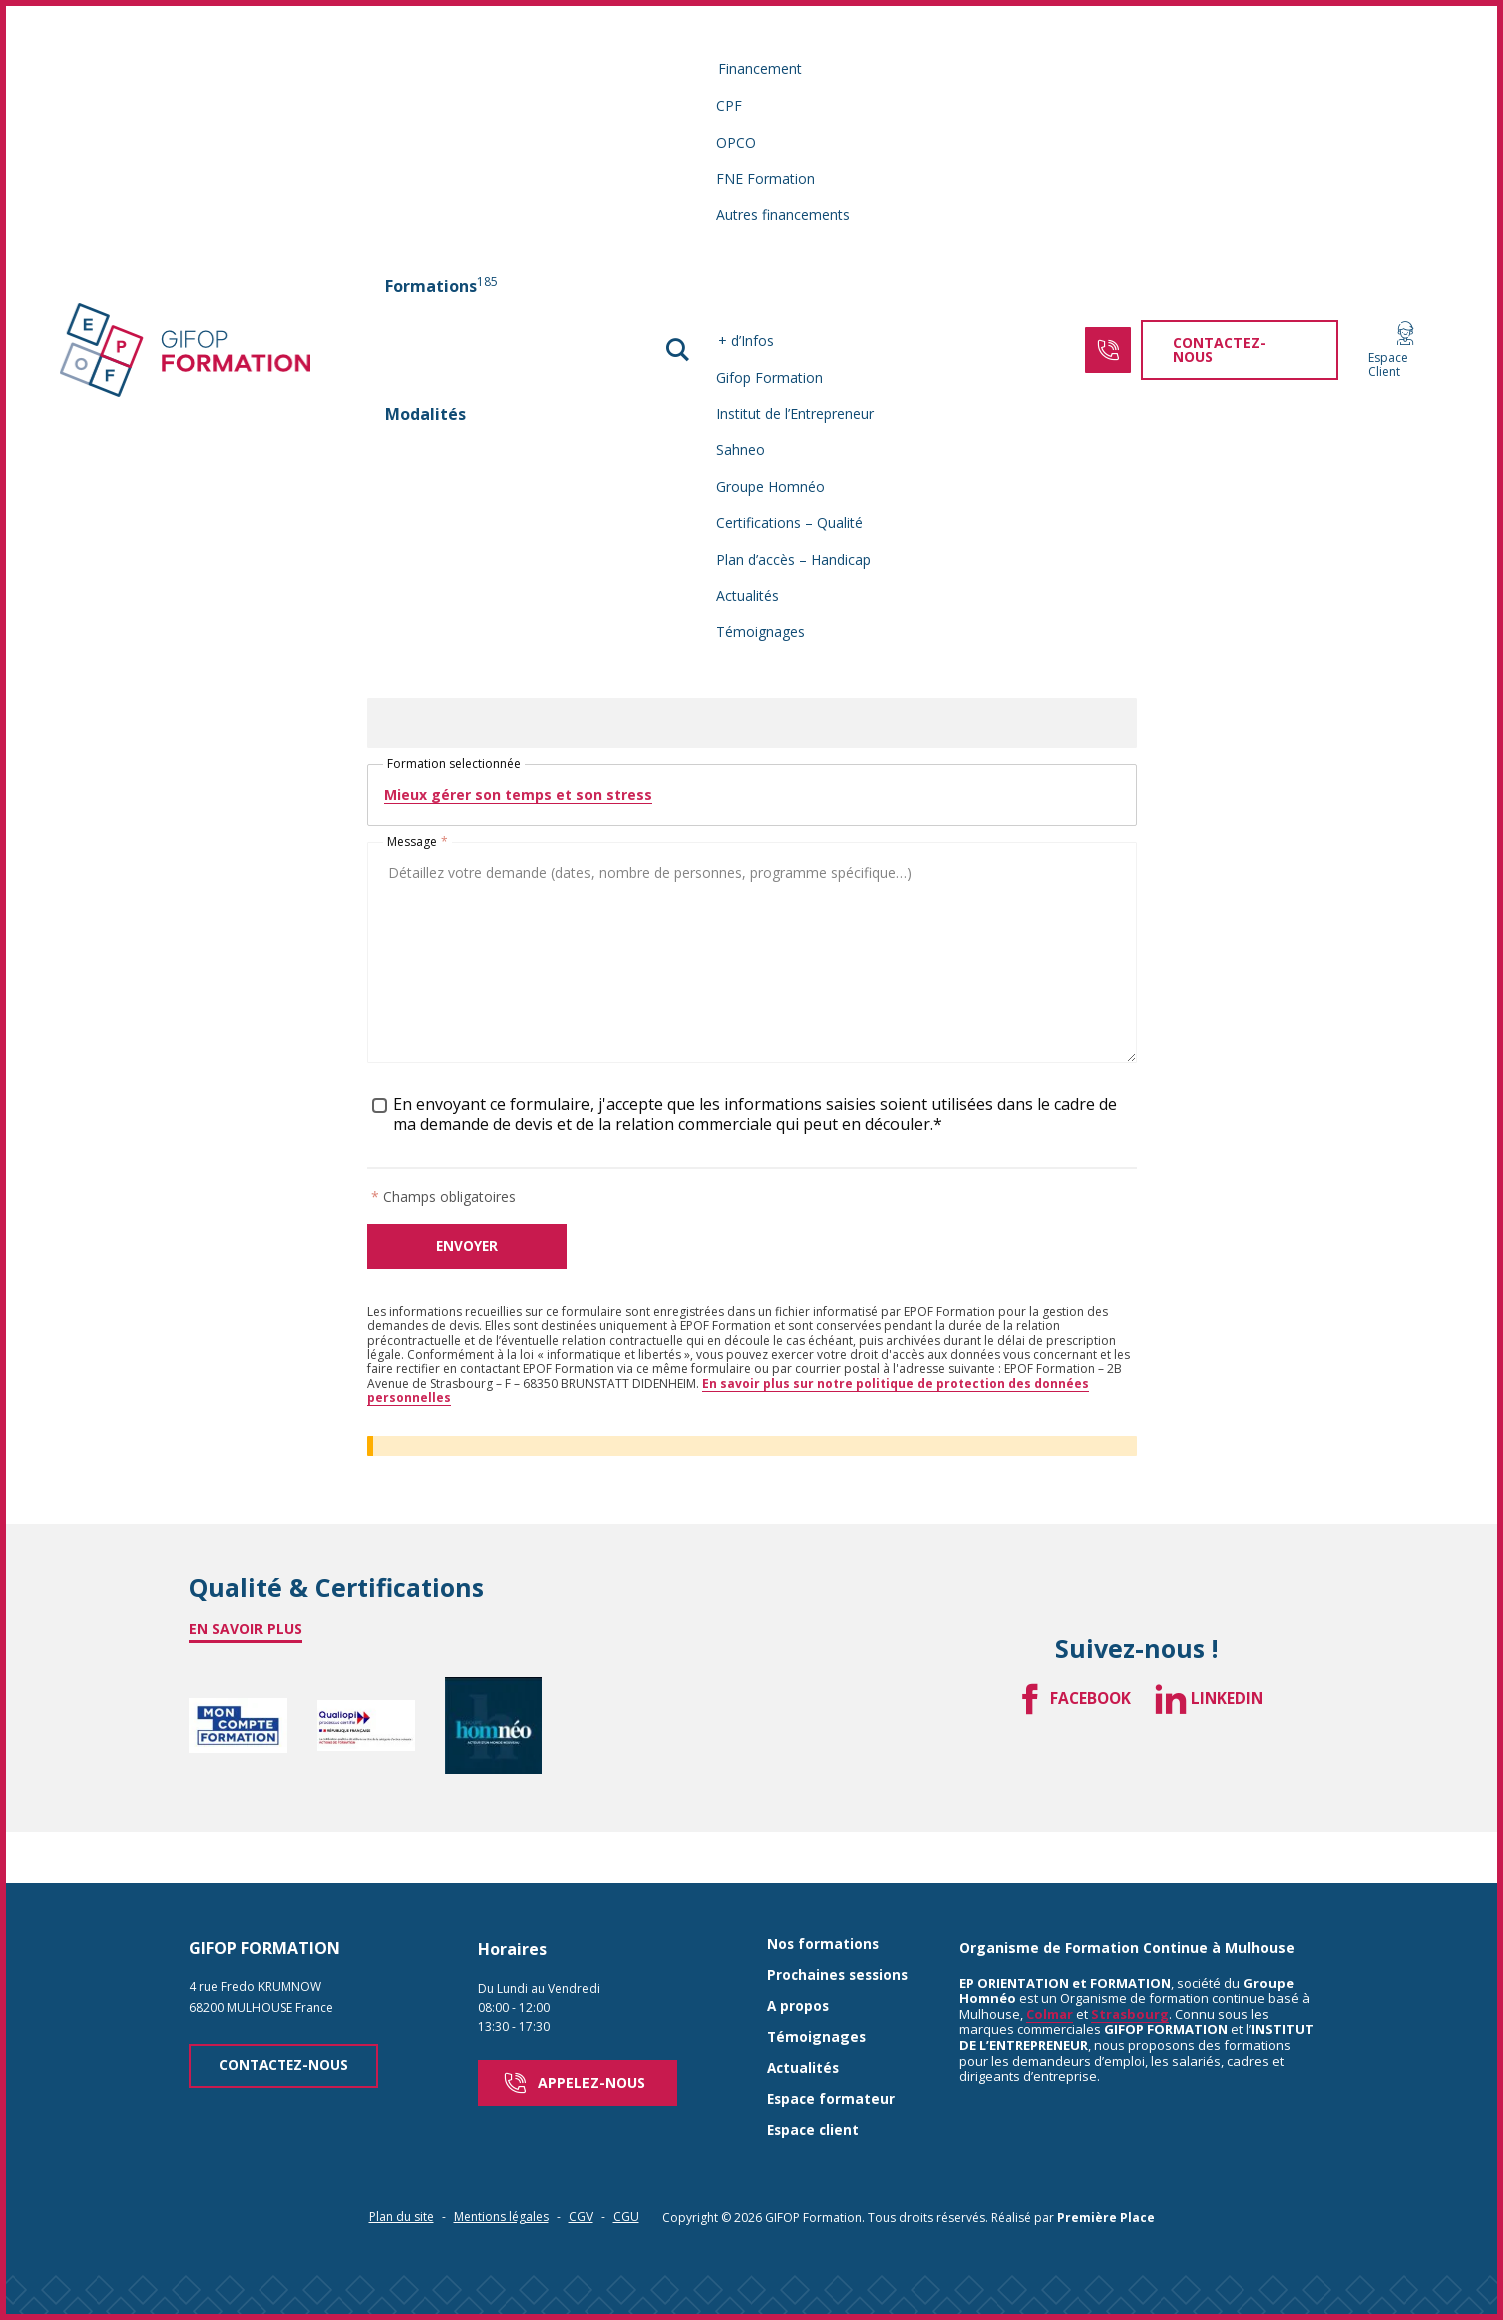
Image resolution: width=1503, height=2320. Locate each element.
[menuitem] (450, 286)
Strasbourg (1130, 1984)
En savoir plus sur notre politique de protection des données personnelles (728, 1398)
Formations (450, 285)
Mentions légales (501, 2183)
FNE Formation (766, 178)
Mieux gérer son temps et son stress (518, 801)
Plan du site (401, 2183)
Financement (761, 68)
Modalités (434, 414)
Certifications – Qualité (790, 522)
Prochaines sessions (840, 1945)
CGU (626, 2183)
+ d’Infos (747, 340)
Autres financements (784, 214)
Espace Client (1380, 350)
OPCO (737, 142)
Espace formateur (832, 2066)
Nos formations (824, 1914)
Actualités (748, 595)
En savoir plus (245, 1636)
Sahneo (741, 449)
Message (417, 849)
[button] (679, 350)
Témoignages (761, 631)
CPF (730, 105)
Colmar (1049, 1984)
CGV (581, 2183)
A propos (799, 1975)
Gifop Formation (770, 377)
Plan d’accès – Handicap (794, 559)
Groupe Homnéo (771, 486)
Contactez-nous (287, 2036)
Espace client (815, 2097)
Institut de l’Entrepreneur (796, 413)
